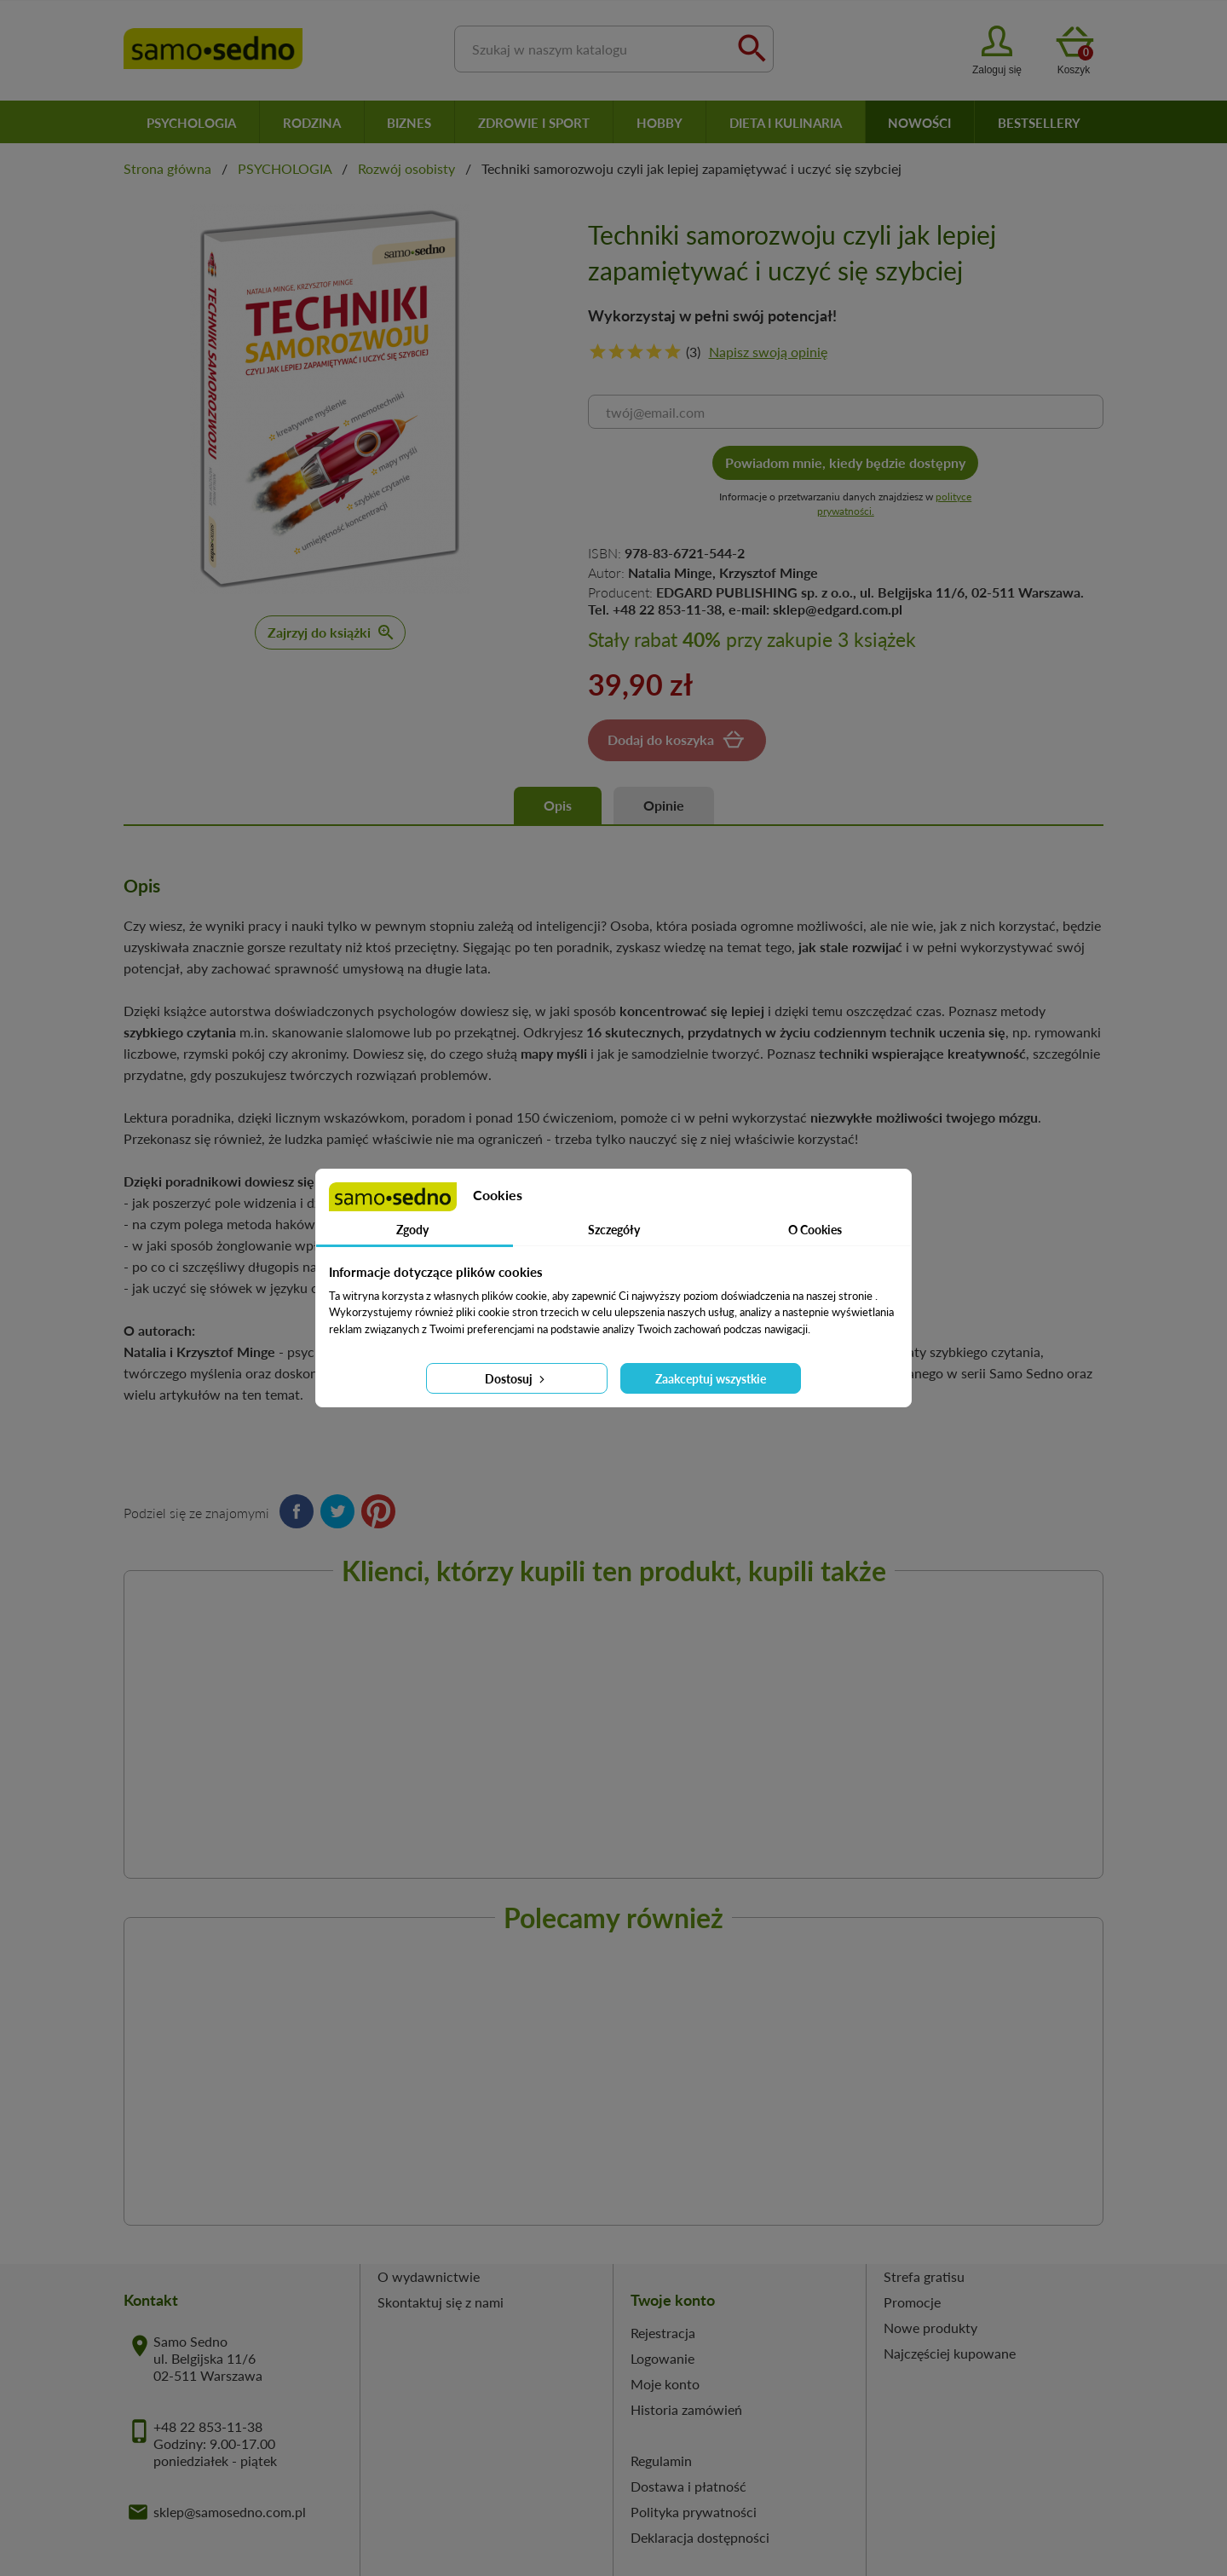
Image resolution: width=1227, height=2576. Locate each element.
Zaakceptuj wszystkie (710, 1379)
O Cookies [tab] (815, 1229)
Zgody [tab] (412, 1229)
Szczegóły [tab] (614, 1229)
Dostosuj (516, 1379)
